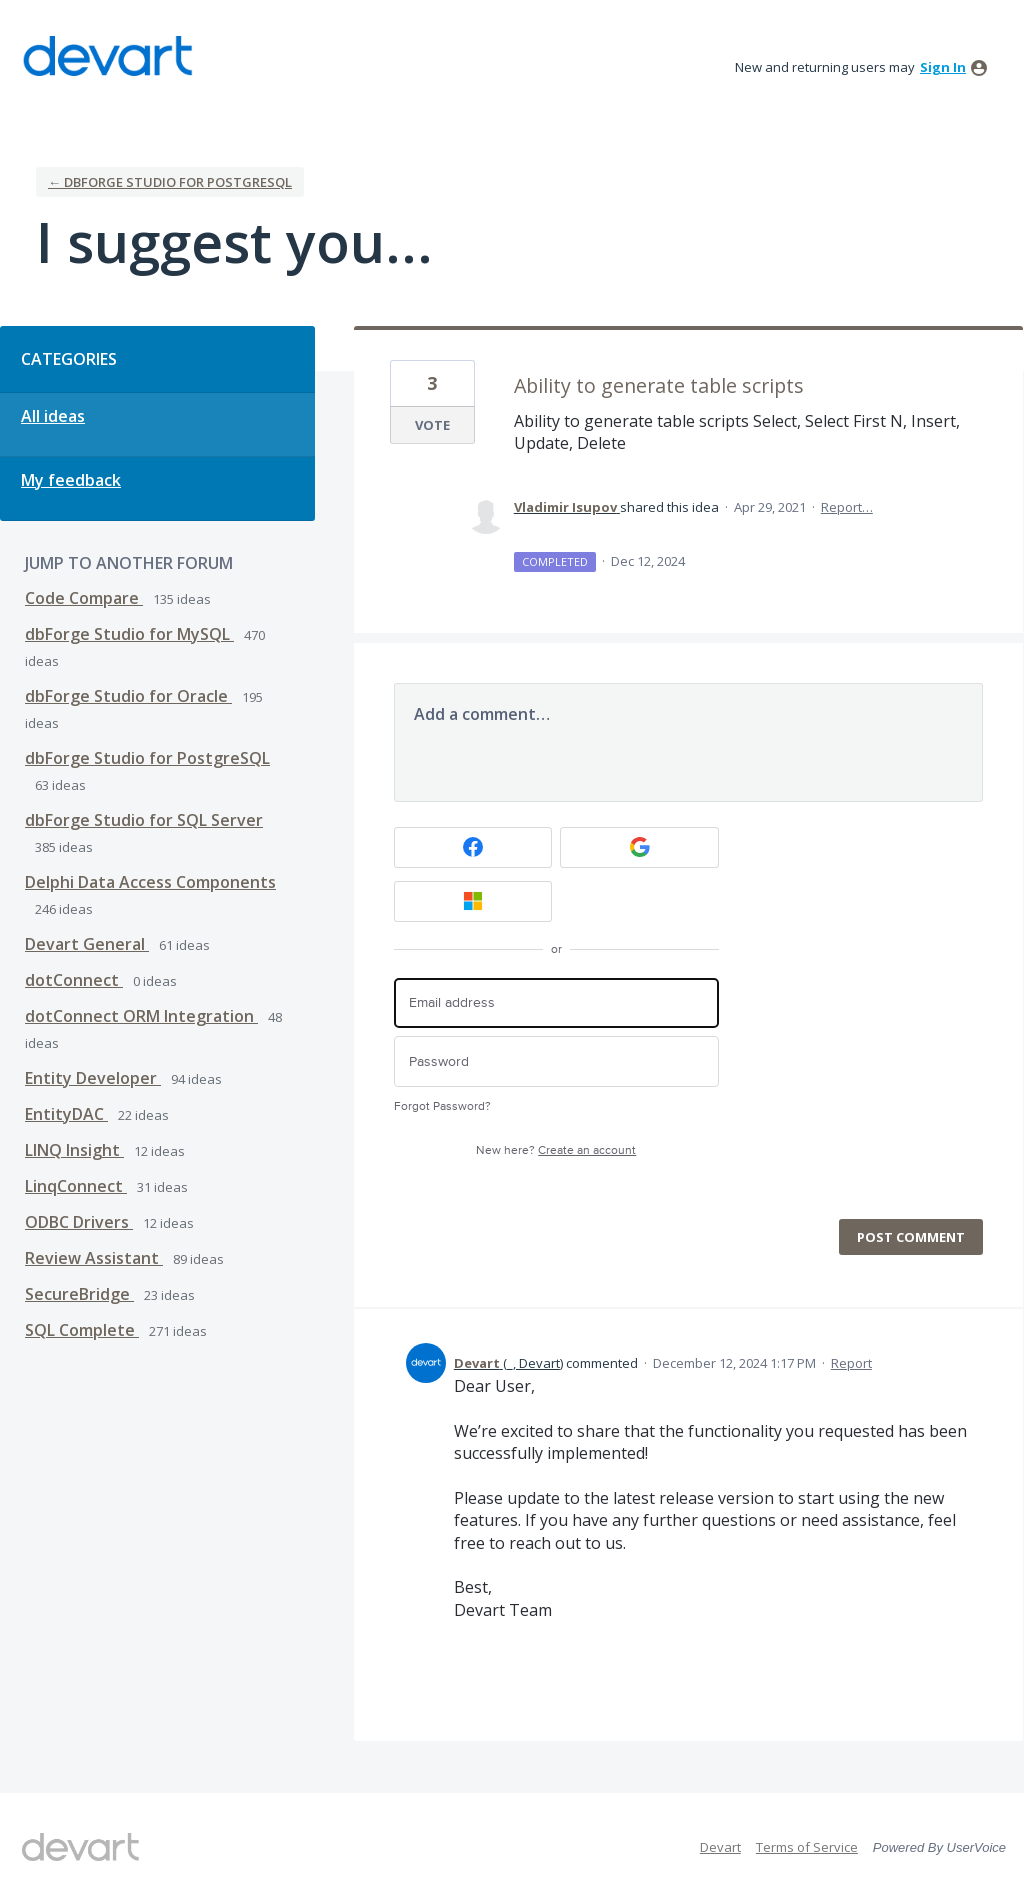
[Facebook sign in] (473, 847)
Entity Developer (93, 1078)
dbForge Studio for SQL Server (144, 820)
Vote (432, 425)
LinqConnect (76, 1186)
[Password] (556, 1061)
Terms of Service (807, 1847)
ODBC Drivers (79, 1222)
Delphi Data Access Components (150, 882)
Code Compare (84, 598)
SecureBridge (79, 1294)
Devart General (87, 944)
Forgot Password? (442, 1106)
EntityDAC (66, 1114)
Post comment (911, 1237)
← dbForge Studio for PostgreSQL (170, 182)
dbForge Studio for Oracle (128, 696)
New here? (556, 1150)
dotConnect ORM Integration (141, 1016)
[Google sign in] (639, 847)
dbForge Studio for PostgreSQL (147, 758)
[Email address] (556, 1003)
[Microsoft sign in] (473, 901)
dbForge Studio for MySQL (129, 634)
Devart (720, 1847)
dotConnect (74, 980)
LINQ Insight (74, 1150)
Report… (847, 507)
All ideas (53, 416)
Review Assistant (94, 1258)
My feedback (71, 480)
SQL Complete (82, 1330)
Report (851, 1363)
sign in (943, 67)
